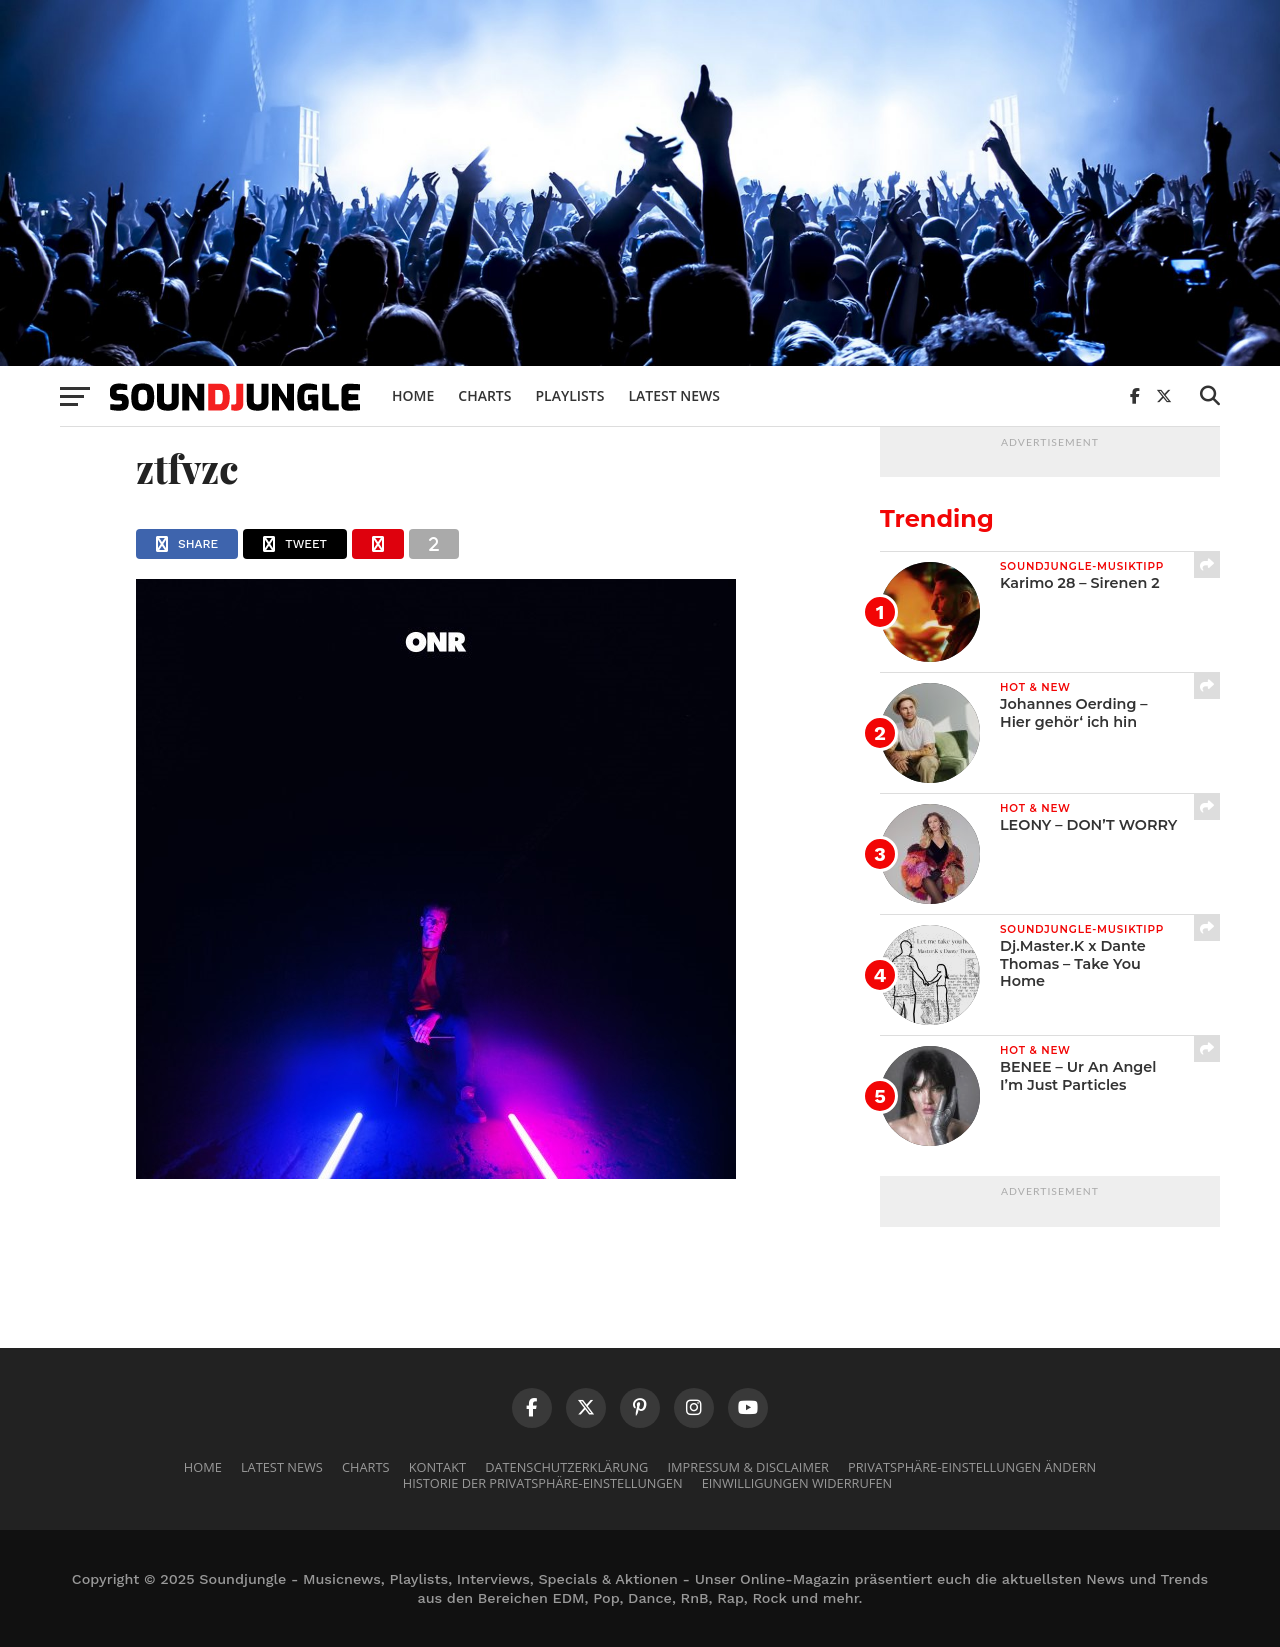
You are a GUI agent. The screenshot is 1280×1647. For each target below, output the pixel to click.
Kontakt (437, 1467)
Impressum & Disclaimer (747, 1467)
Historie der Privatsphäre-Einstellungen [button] (543, 1483)
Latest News (674, 395)
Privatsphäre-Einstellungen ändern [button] (972, 1467)
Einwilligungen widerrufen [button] (797, 1483)
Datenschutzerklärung (566, 1467)
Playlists (569, 395)
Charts (484, 395)
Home (413, 395)
